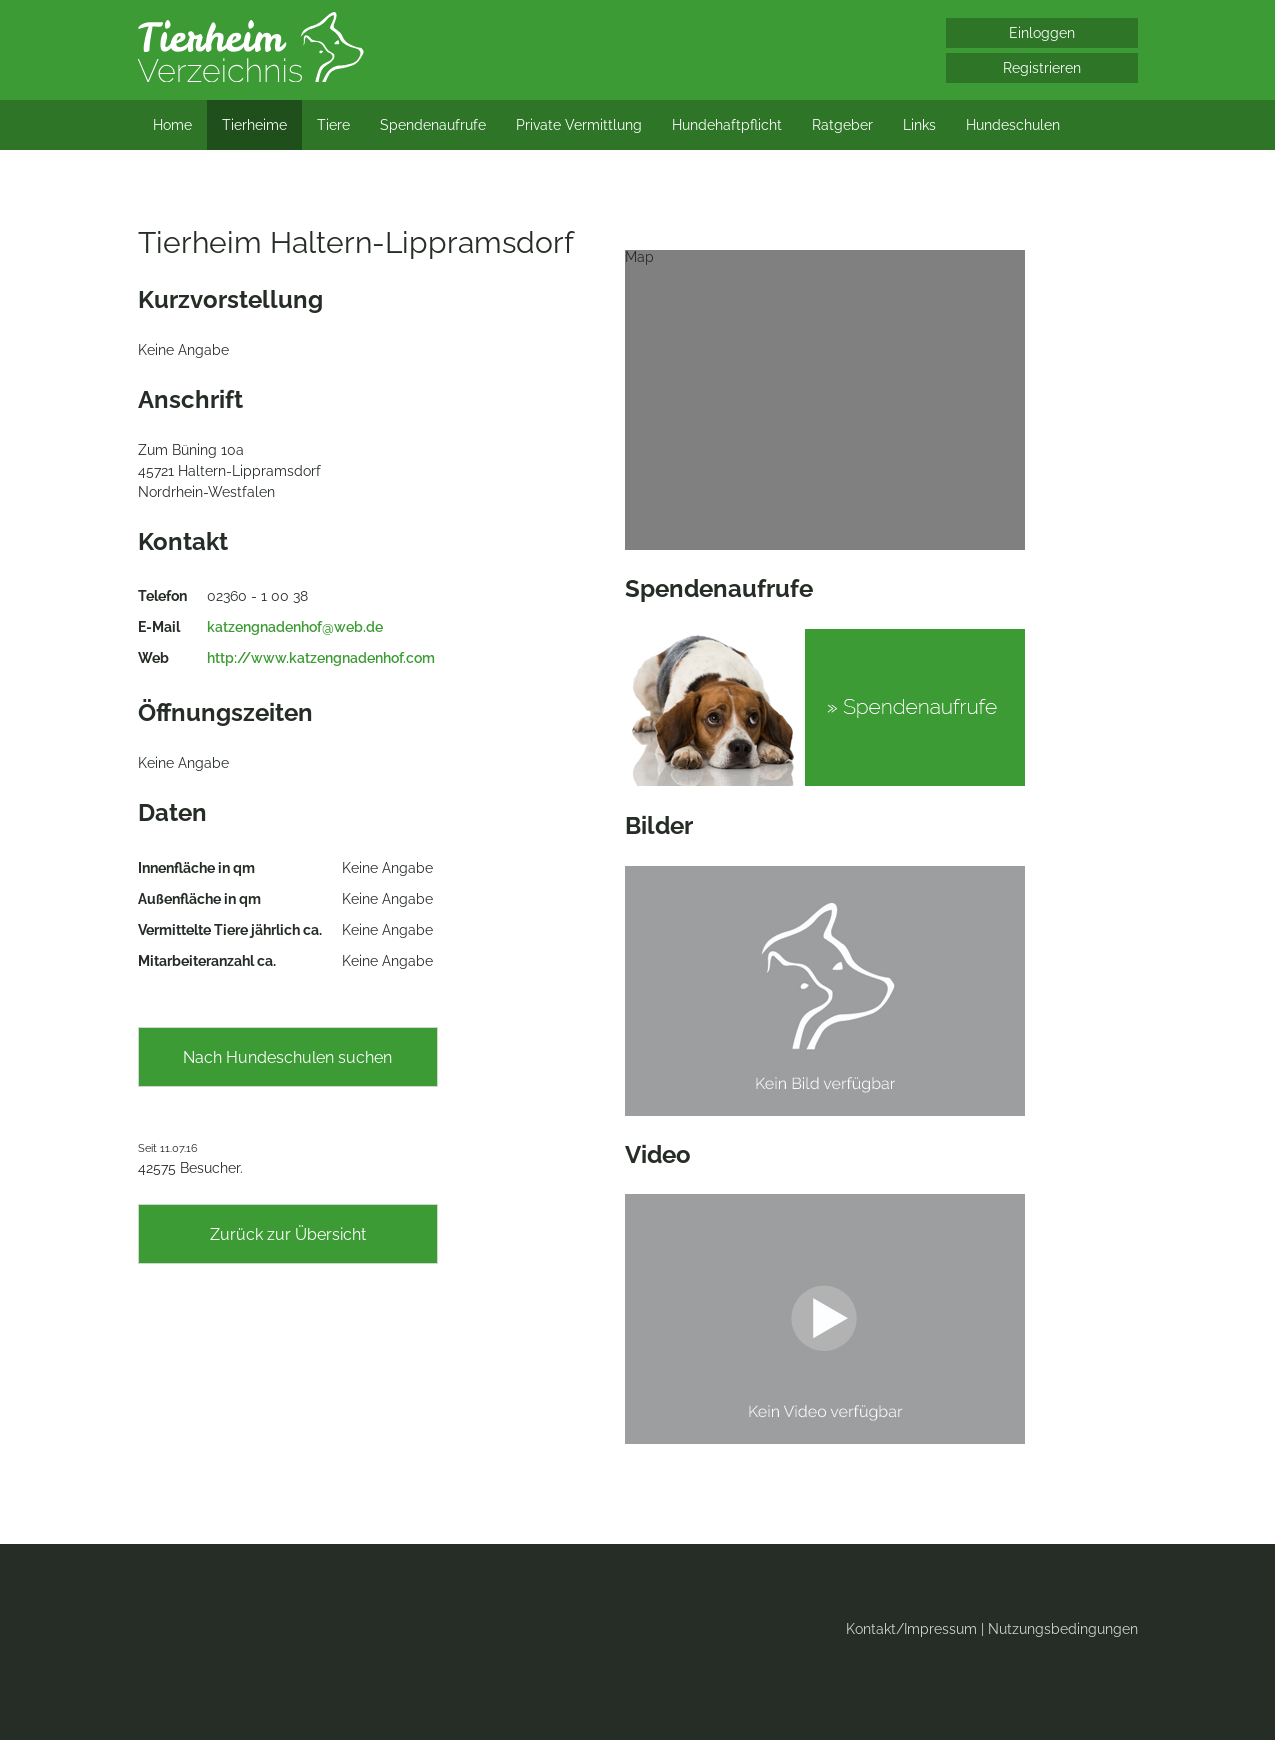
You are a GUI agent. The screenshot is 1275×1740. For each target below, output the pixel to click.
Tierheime (254, 125)
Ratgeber (842, 125)
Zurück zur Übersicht (288, 1234)
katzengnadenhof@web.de (295, 627)
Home (172, 125)
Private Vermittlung (579, 125)
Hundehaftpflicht (727, 125)
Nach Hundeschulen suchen (287, 1057)
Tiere (333, 125)
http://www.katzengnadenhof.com (321, 658)
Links (919, 125)
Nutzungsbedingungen (1063, 1629)
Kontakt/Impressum (911, 1629)
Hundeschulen (1013, 125)
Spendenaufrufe (433, 125)
